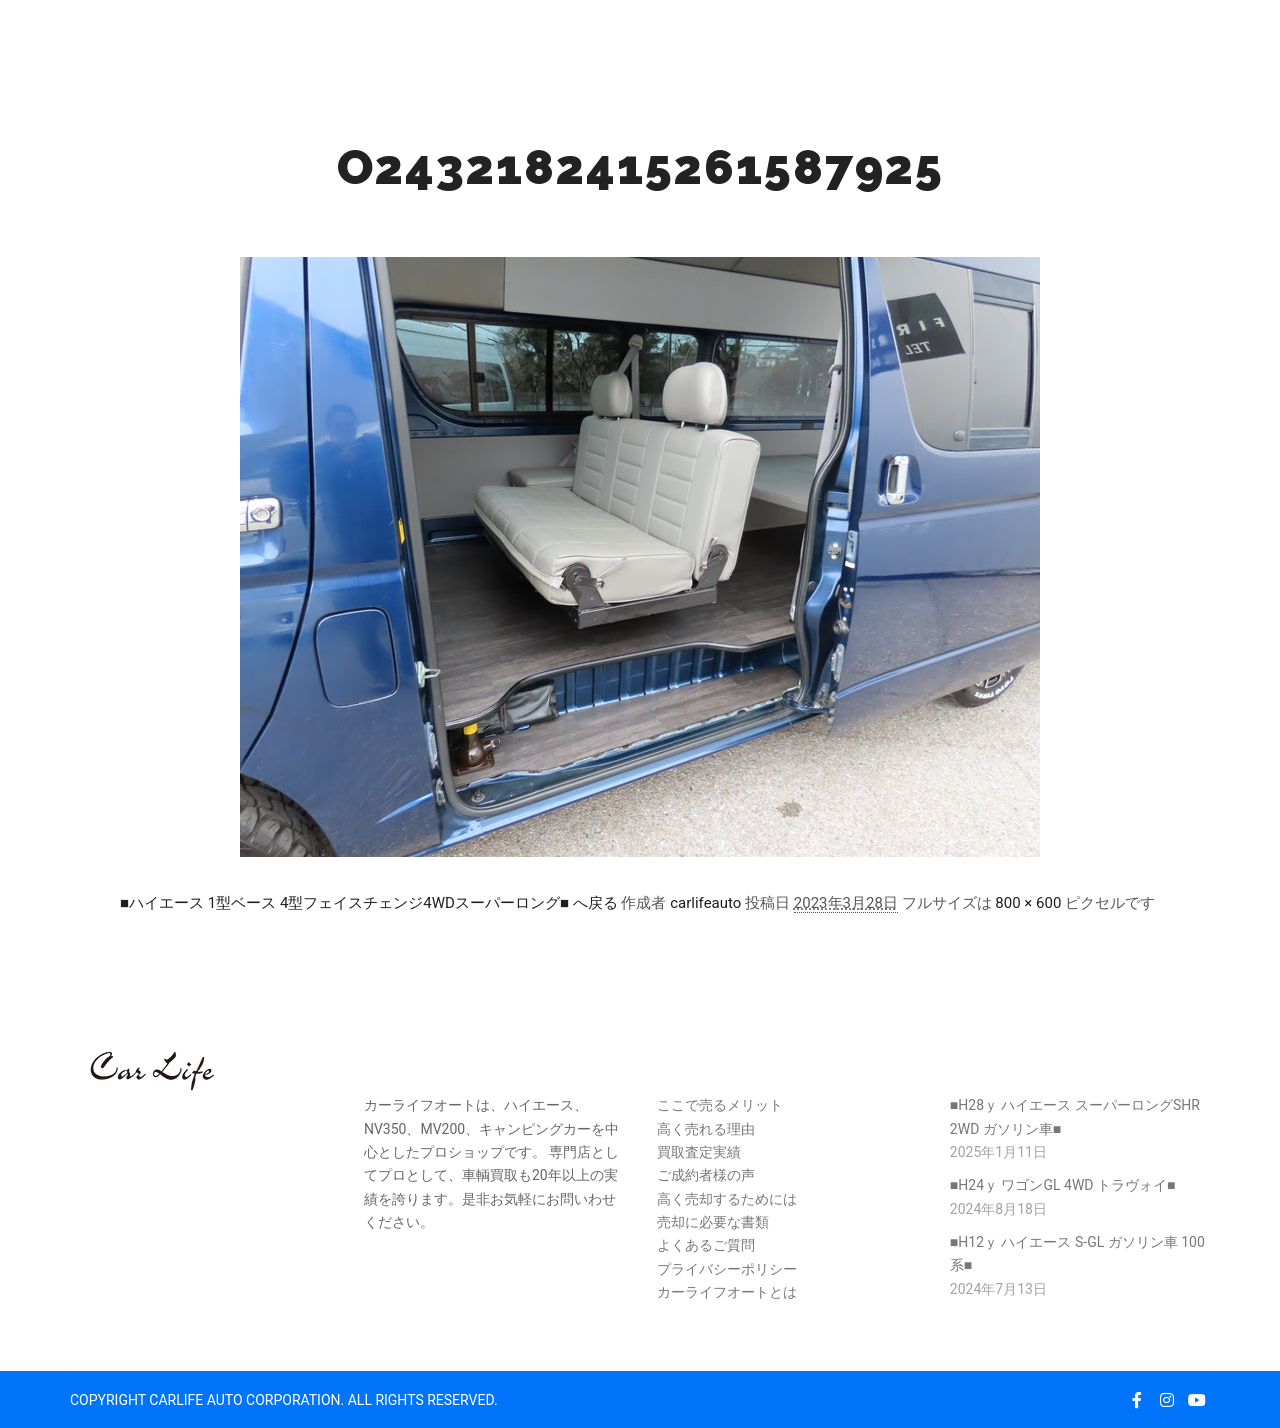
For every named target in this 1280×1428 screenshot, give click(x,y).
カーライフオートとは (727, 1292)
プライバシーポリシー (727, 1269)
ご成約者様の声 (706, 1175)
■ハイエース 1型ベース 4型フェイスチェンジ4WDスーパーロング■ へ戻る (369, 903)
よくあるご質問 (706, 1245)
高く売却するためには (727, 1199)
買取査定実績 (699, 1152)
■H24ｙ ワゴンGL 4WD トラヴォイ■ (1063, 1185)
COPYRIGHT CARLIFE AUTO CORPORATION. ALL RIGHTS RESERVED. (284, 1400)
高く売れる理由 (706, 1129)
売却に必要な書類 (713, 1222)
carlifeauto (705, 903)
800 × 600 (1028, 903)
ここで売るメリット (720, 1105)
